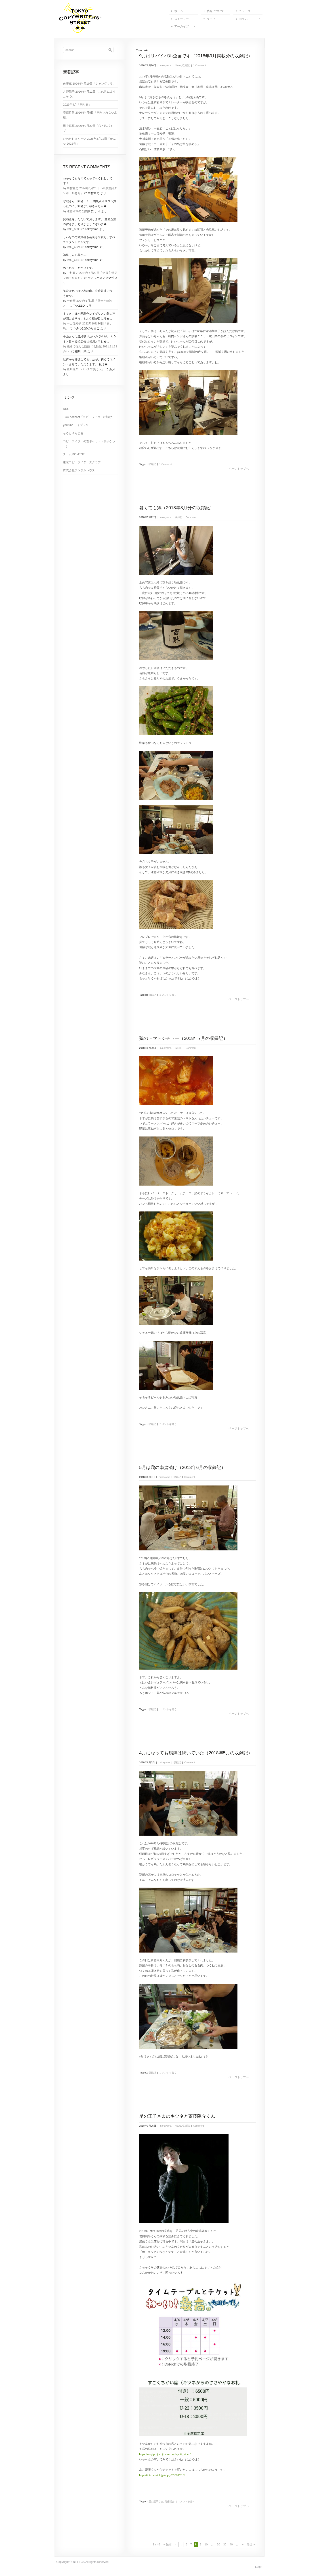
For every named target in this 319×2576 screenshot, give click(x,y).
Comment (191, 517)
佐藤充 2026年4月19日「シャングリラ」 (89, 83)
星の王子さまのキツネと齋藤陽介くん (177, 2116)
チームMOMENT (74, 454)
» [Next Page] (242, 2544)
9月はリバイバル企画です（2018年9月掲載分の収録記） (195, 55)
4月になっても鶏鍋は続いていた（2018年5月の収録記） (195, 1752)
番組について (215, 11)
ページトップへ (239, 468)
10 (206, 2544)
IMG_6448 (73, 260)
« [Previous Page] (175, 2544)
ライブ (211, 19)
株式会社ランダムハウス (79, 470)
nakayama (166, 65)
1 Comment (199, 65)
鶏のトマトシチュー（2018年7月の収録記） (183, 1038)
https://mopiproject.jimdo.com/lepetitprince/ (165, 2454)
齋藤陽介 (169, 2501)
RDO (66, 409)
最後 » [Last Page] (251, 2544)
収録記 (186, 65)
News (178, 65)
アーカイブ (184, 26)
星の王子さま (156, 2501)
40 (231, 2544)
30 (224, 2544)
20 (218, 2544)
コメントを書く (167, 994)
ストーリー (181, 19)
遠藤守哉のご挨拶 (78, 211)
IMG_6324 (73, 247)
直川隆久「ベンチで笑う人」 (86, 369)
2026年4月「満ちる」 (77, 104)
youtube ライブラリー (77, 425)
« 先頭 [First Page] (168, 2544)
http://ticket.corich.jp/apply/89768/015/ (162, 2475)
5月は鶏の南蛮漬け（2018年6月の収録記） (182, 1467)
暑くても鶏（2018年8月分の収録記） (176, 507)
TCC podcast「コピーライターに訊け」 (89, 417)
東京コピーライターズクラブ (82, 462)
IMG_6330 (73, 229)
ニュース (245, 11)
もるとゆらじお (73, 433)
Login (258, 2566)
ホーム (178, 11)
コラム (249, 19)
